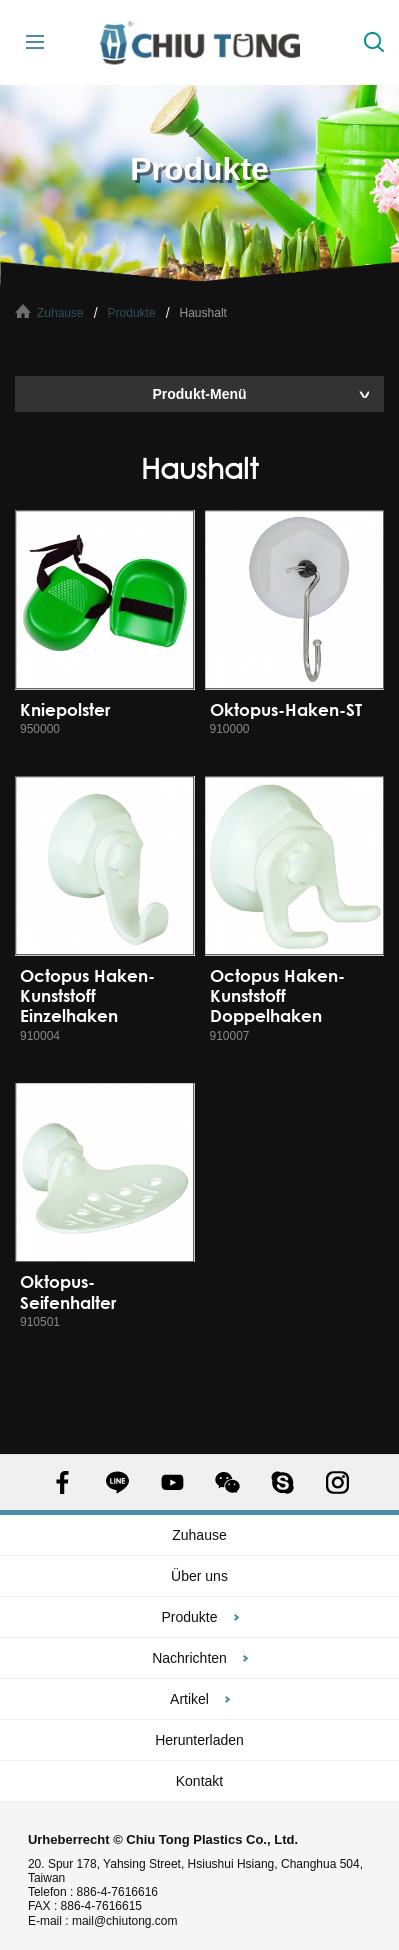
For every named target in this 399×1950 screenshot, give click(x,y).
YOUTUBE (172, 1482)
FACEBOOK (62, 1482)
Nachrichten (189, 1658)
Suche (374, 42)
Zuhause (60, 313)
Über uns (199, 1576)
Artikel (189, 1699)
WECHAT (227, 1482)
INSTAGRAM (337, 1482)
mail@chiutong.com (132, 1921)
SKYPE (282, 1482)
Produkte (132, 313)
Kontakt (199, 1781)
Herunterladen (199, 1740)
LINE (117, 1482)
